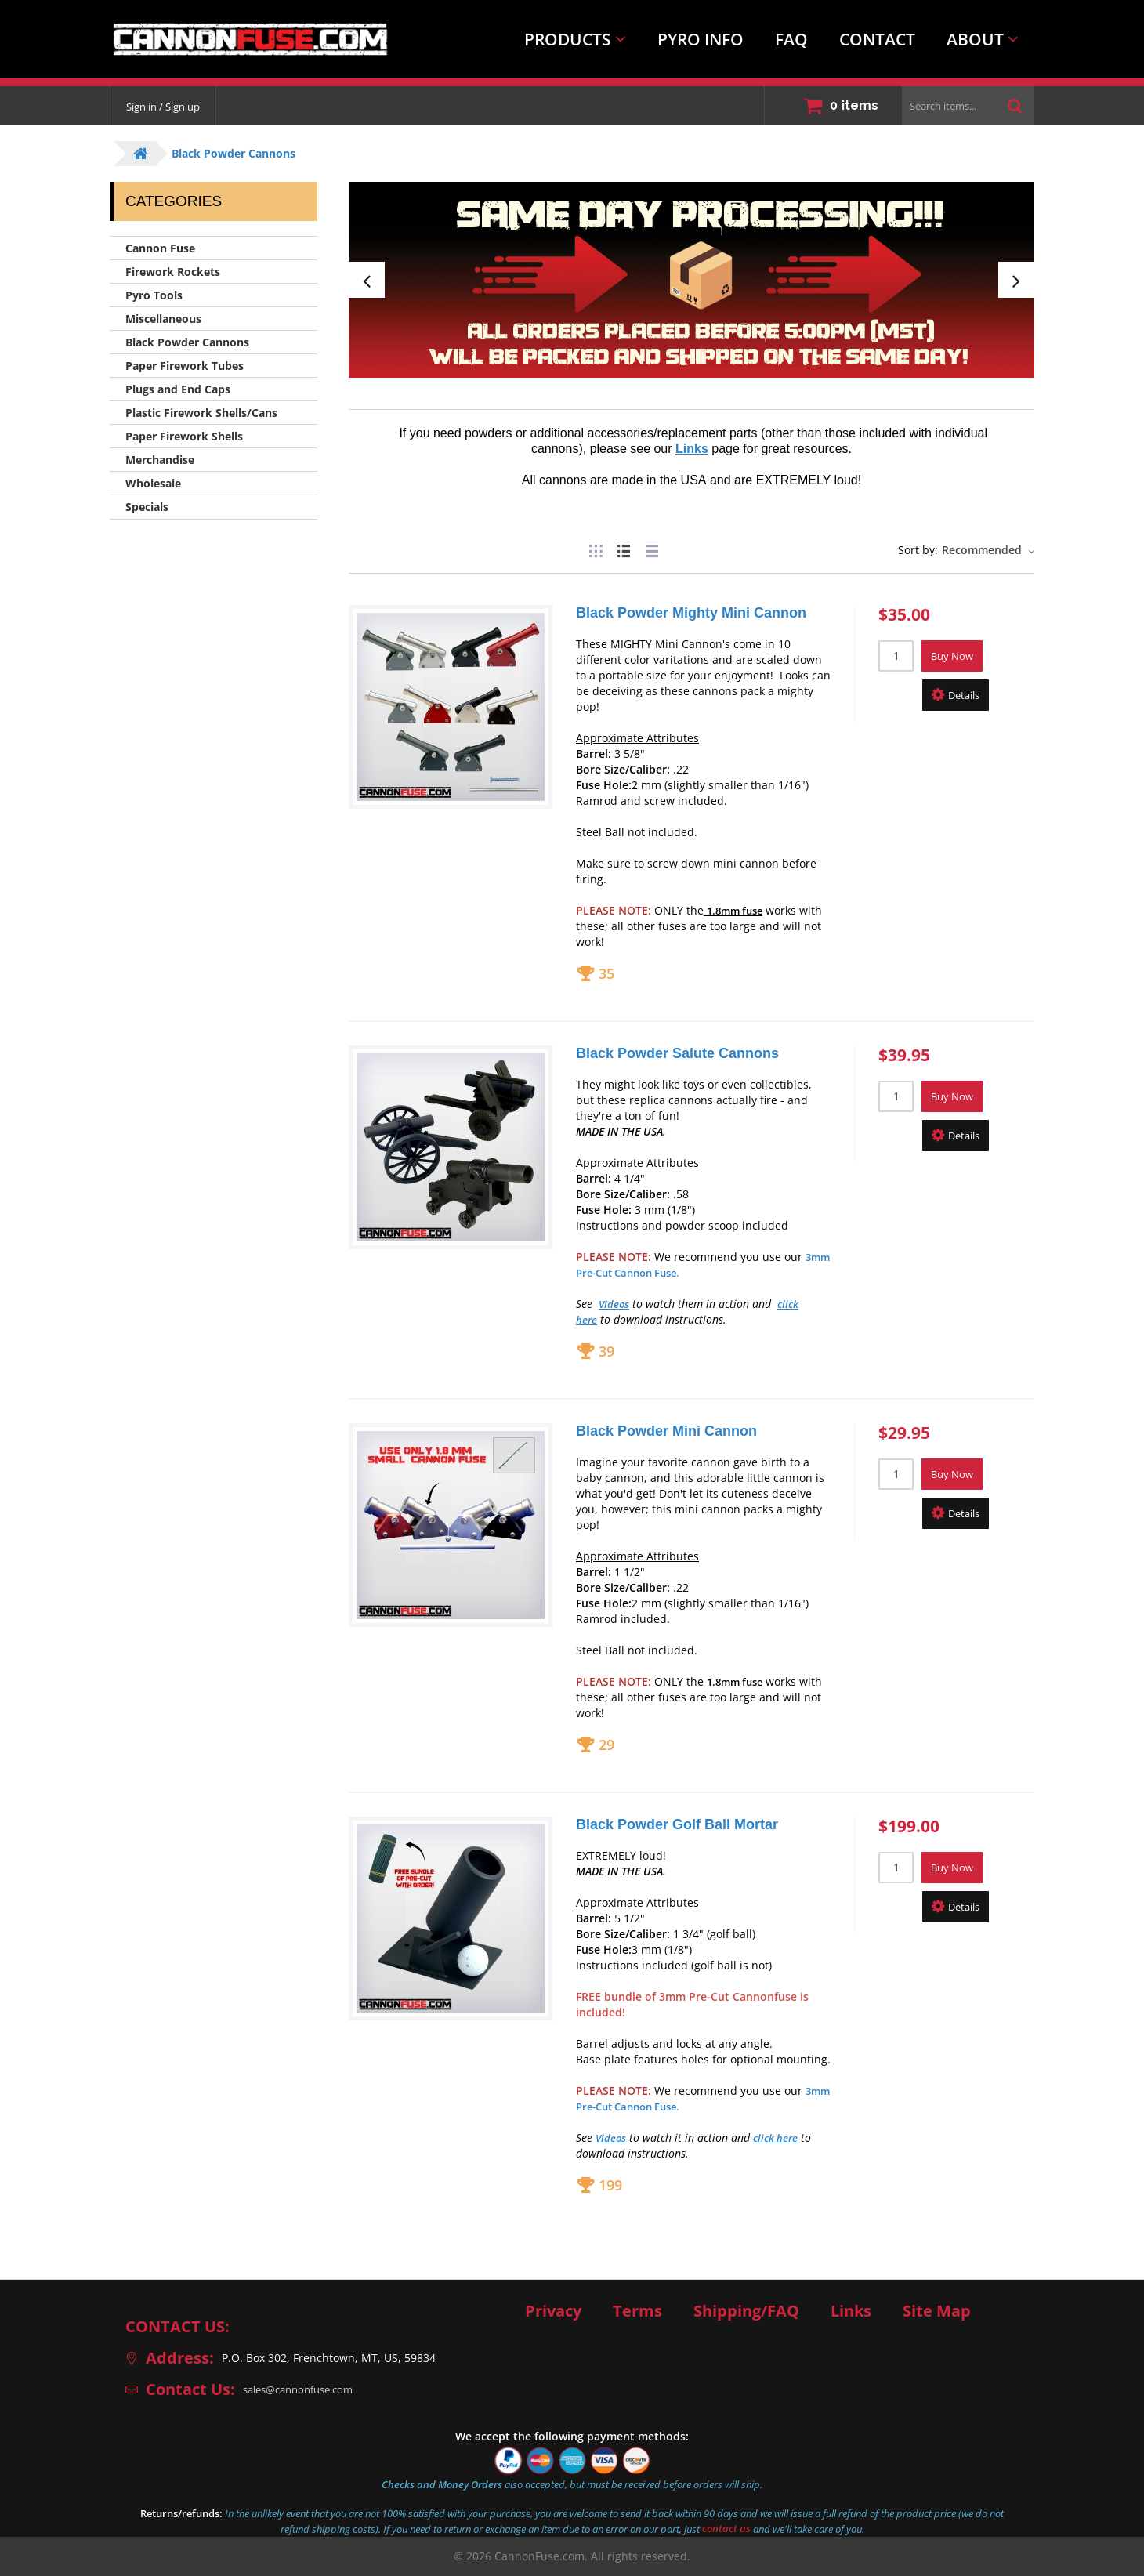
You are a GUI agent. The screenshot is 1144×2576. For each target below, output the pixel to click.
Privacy (553, 2311)
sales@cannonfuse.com (305, 2389)
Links (851, 2311)
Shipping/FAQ (746, 2311)
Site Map (937, 2311)
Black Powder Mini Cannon (666, 1431)
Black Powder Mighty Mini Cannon (691, 613)
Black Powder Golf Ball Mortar (677, 1824)
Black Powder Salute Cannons (677, 1053)
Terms (637, 2311)
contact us (726, 2529)
